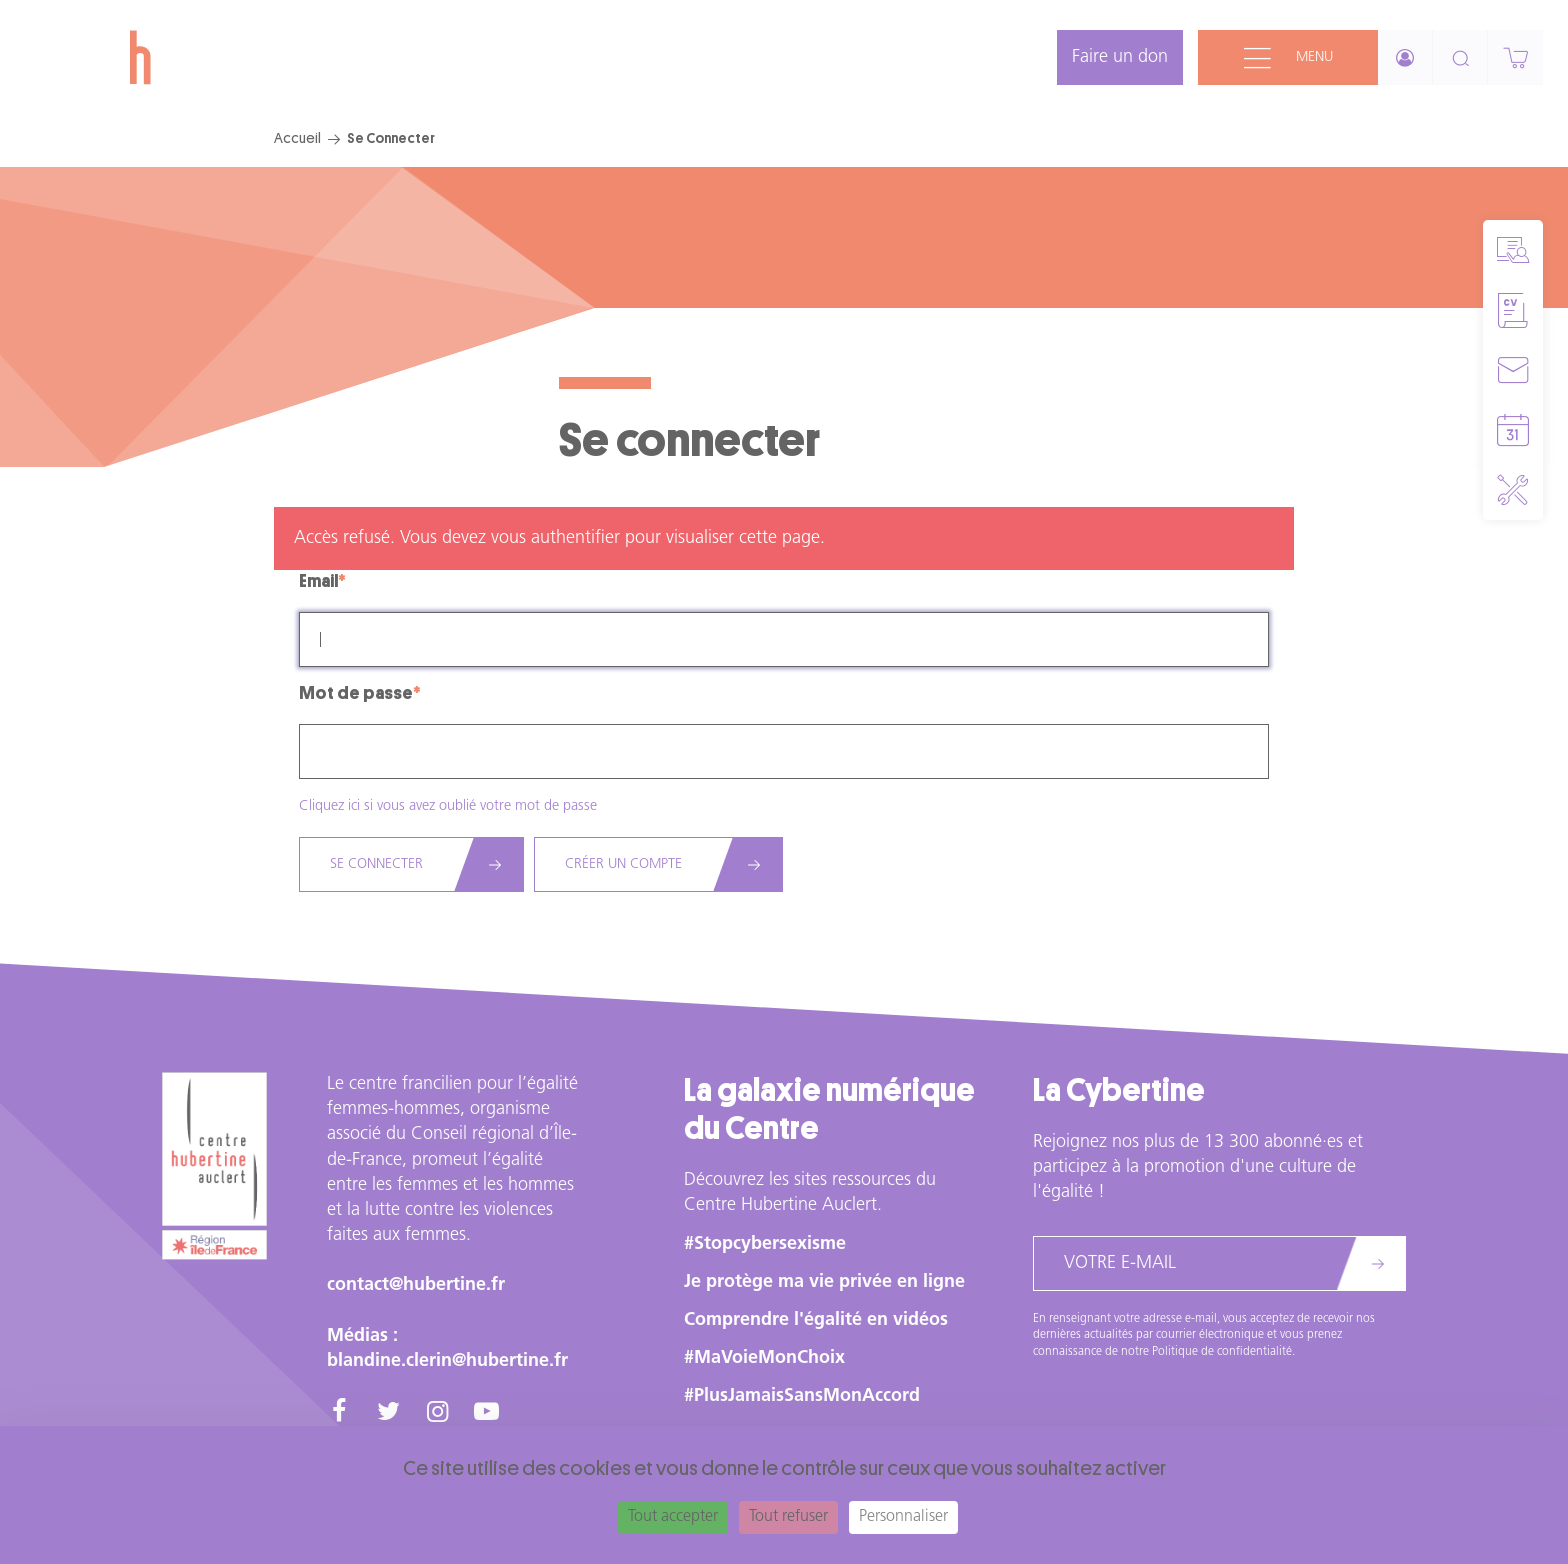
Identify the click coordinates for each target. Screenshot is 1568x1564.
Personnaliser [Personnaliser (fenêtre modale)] (903, 1517)
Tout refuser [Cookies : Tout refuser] (788, 1517)
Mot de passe (356, 693)
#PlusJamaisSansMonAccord (802, 1396)
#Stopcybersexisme (765, 1244)
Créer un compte (623, 864)
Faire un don (1120, 57)
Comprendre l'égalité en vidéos (816, 1320)
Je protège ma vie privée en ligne (824, 1282)
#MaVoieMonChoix (764, 1358)
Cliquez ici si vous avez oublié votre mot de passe (448, 806)
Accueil (297, 138)
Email (318, 581)
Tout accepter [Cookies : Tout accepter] (673, 1517)
